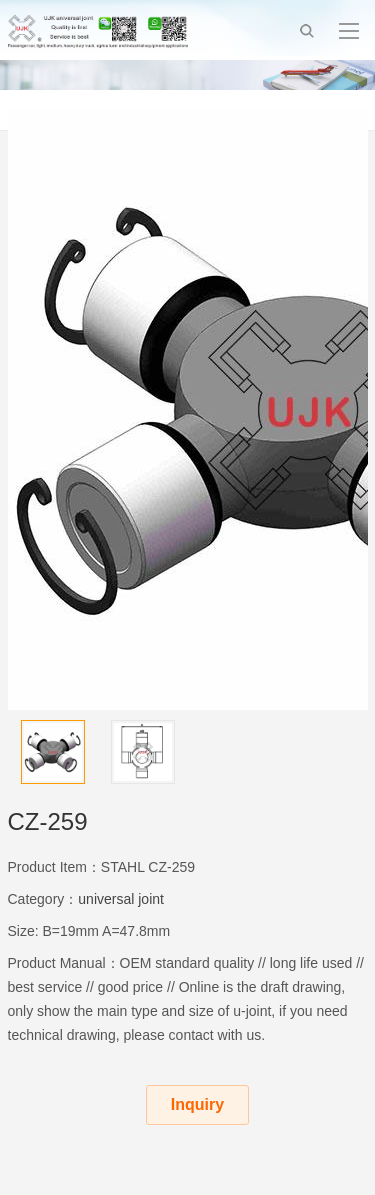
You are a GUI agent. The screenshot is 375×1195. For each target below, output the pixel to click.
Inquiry (197, 1104)
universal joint (121, 899)
